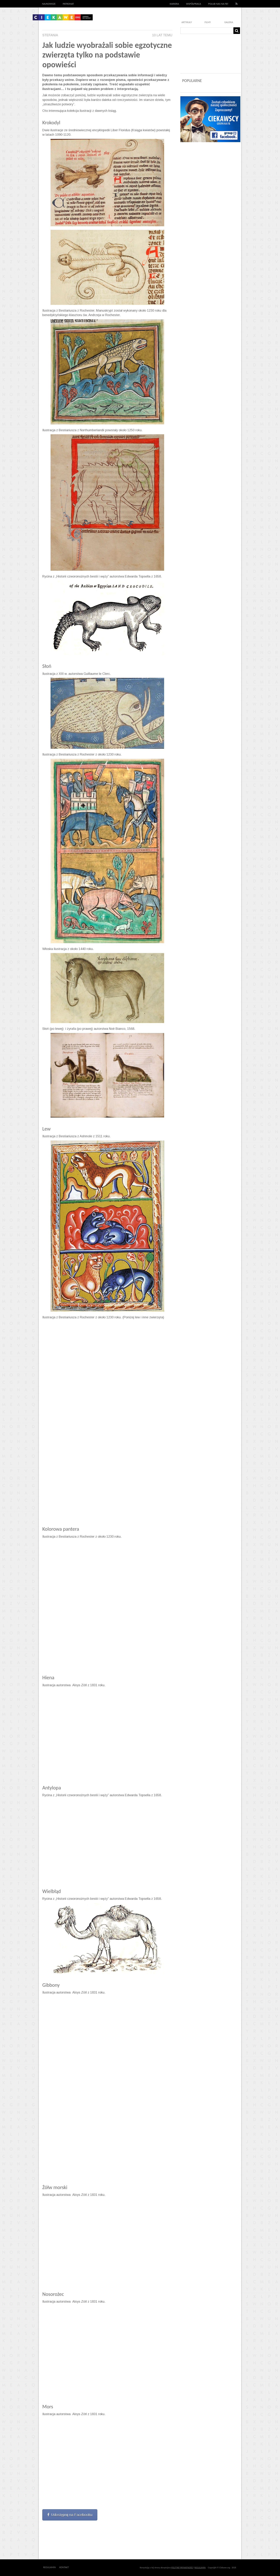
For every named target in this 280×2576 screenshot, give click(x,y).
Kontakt (64, 2567)
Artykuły (186, 22)
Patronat (68, 3)
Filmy (208, 22)
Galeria (228, 22)
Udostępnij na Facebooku (69, 2515)
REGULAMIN (200, 2567)
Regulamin (49, 2567)
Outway (76, 2567)
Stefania (50, 35)
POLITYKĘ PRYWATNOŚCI (182, 2567)
